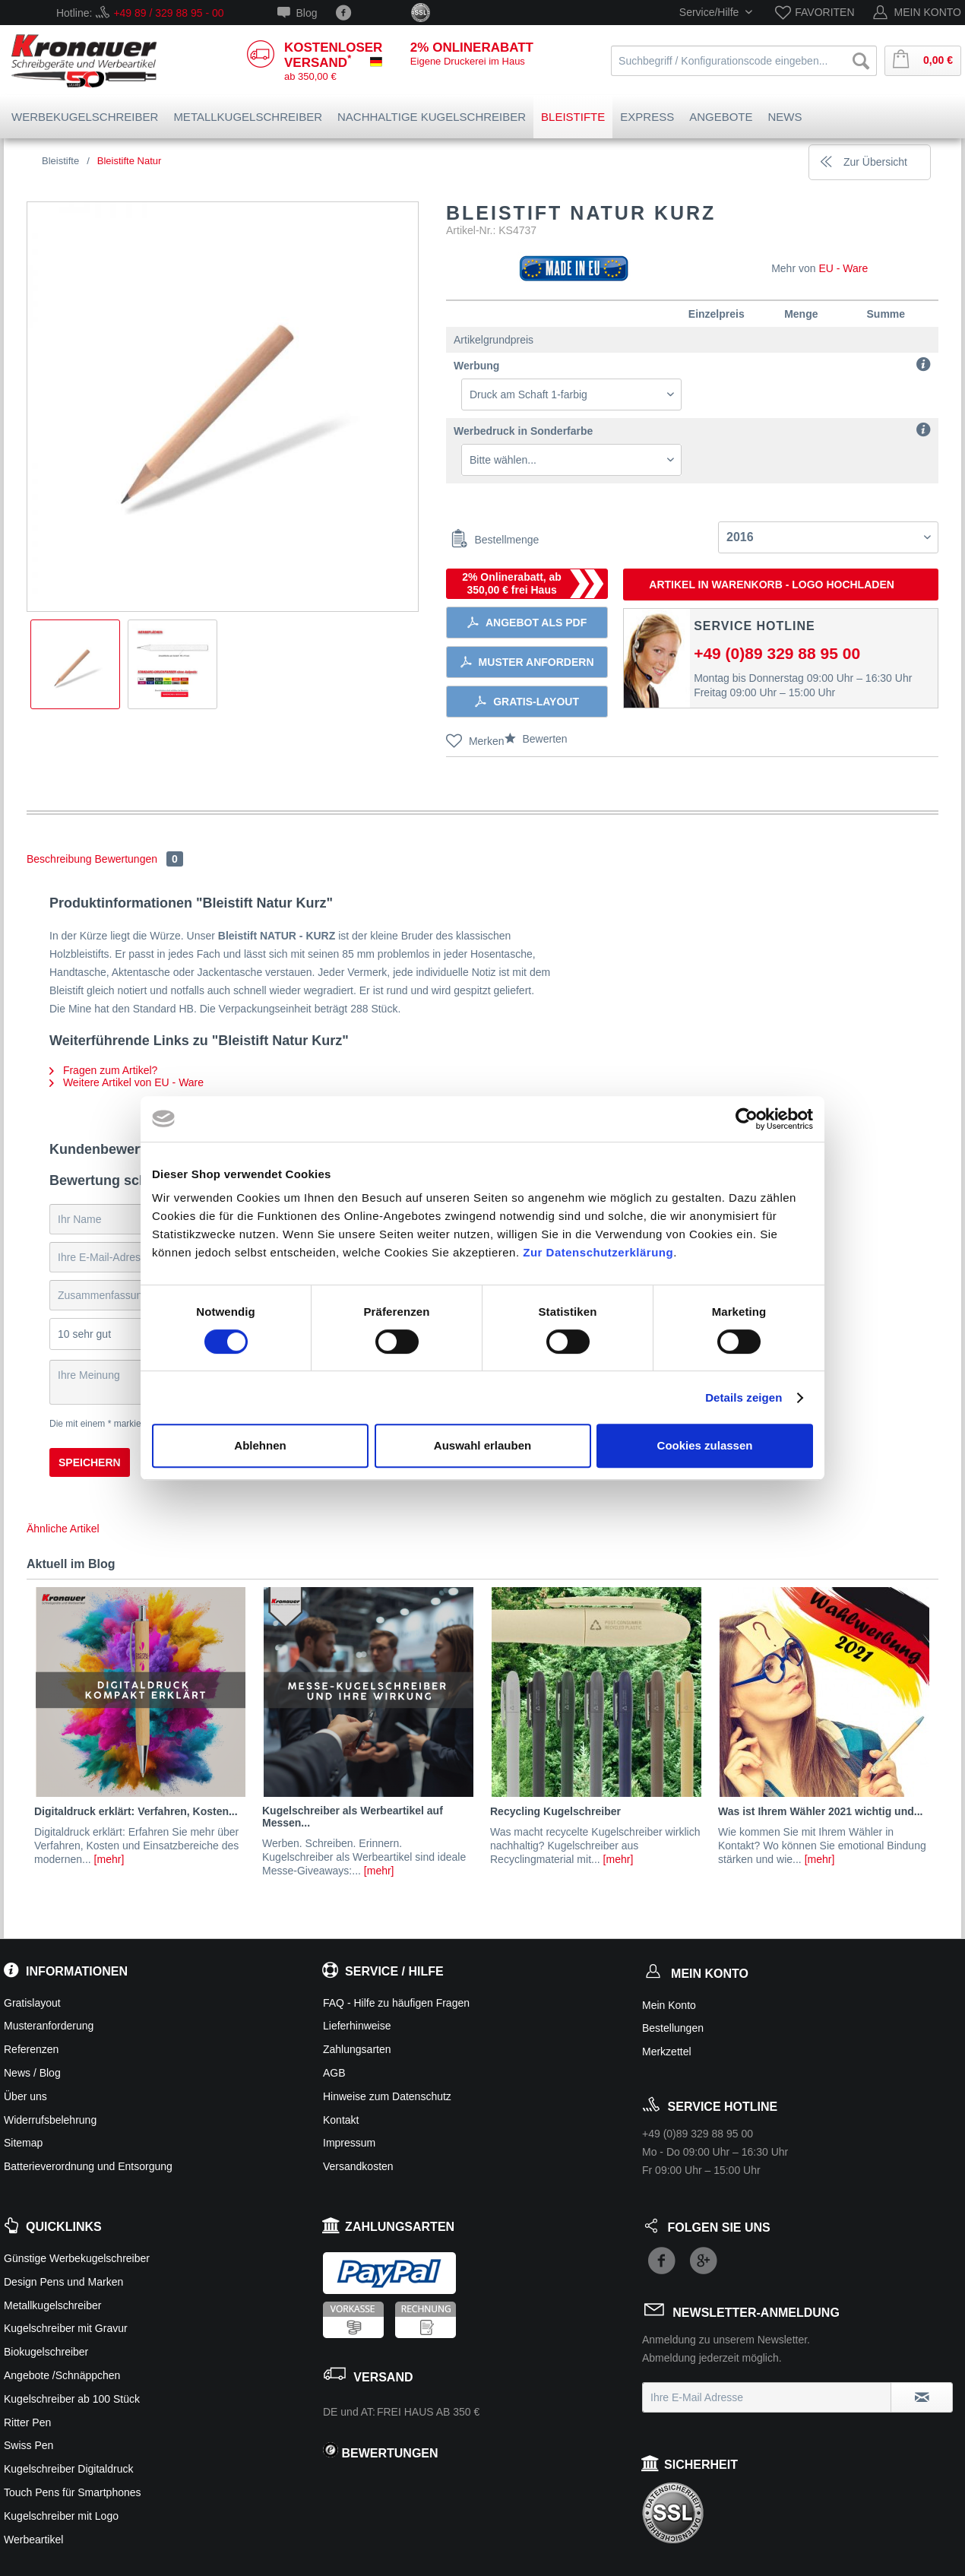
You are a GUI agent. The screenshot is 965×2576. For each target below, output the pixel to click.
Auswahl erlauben (482, 1445)
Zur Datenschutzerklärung (598, 1252)
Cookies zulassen (705, 1445)
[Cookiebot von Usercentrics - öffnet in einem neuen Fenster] (746, 1118)
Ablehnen (260, 1445)
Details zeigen (743, 1397)
